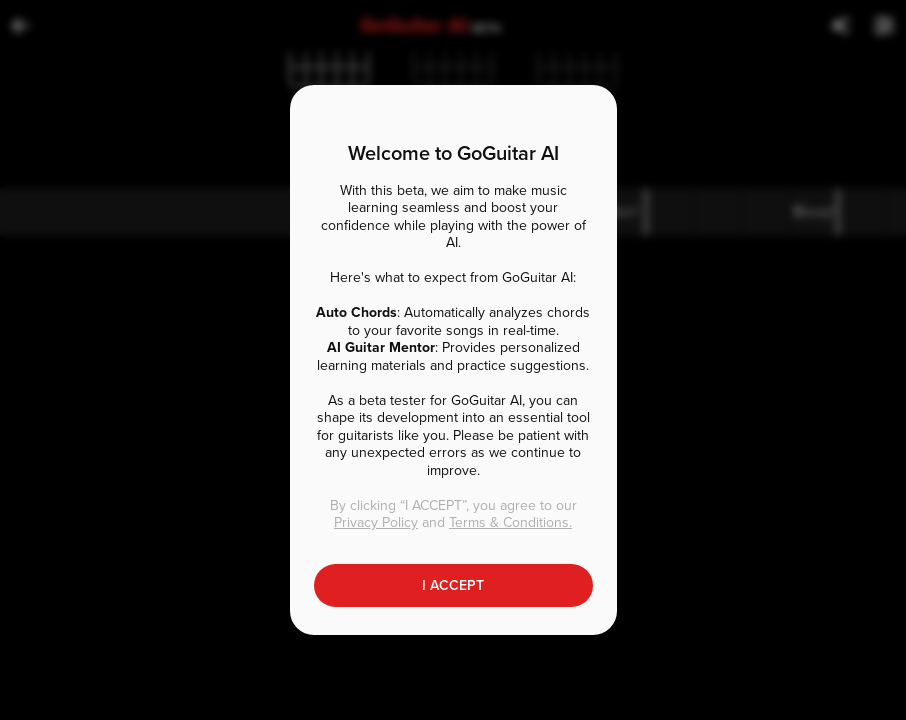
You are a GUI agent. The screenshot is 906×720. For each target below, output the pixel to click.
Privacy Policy (376, 522)
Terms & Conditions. (510, 522)
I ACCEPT (453, 585)
